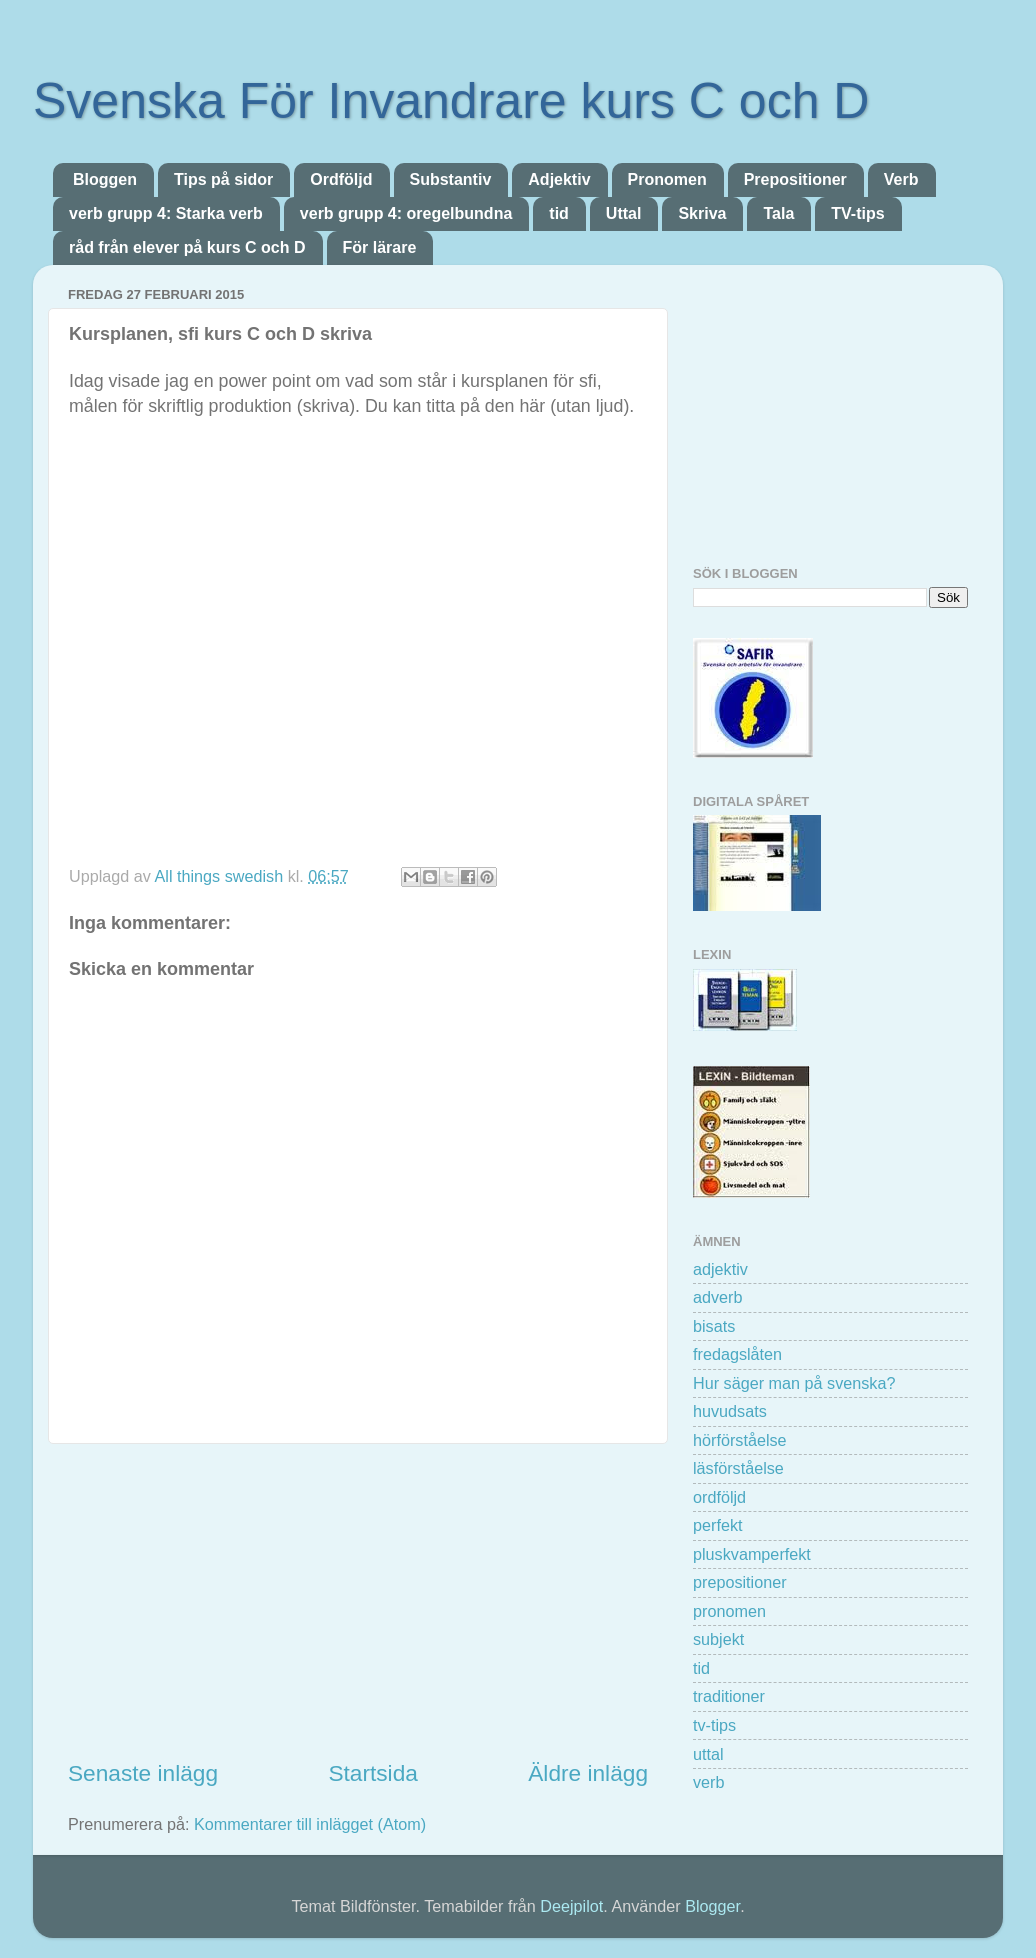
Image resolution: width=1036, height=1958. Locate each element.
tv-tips (714, 1725)
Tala (778, 213)
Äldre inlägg (588, 1773)
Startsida (372, 1773)
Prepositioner (795, 179)
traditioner (729, 1696)
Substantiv (451, 179)
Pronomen (667, 179)
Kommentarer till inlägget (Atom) (310, 1824)
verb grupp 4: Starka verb (166, 213)
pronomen (729, 1611)
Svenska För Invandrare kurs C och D (451, 101)
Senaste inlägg (143, 1773)
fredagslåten (737, 1354)
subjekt (718, 1639)
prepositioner (740, 1582)
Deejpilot (571, 1906)
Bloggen (105, 179)
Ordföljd (341, 179)
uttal (708, 1754)
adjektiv (720, 1269)
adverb (718, 1297)
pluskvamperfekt (752, 1554)
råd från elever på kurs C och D (187, 247)
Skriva (702, 213)
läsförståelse (738, 1468)
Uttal (624, 213)
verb (709, 1782)
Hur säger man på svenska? (794, 1383)
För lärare (380, 247)
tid (559, 213)
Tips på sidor (223, 179)
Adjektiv (559, 179)
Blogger (712, 1906)
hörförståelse (740, 1440)
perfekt (718, 1525)
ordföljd (719, 1497)
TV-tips (857, 213)
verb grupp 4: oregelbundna (406, 213)
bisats (714, 1326)
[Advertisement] (358, 1601)
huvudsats (730, 1411)
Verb (901, 179)
